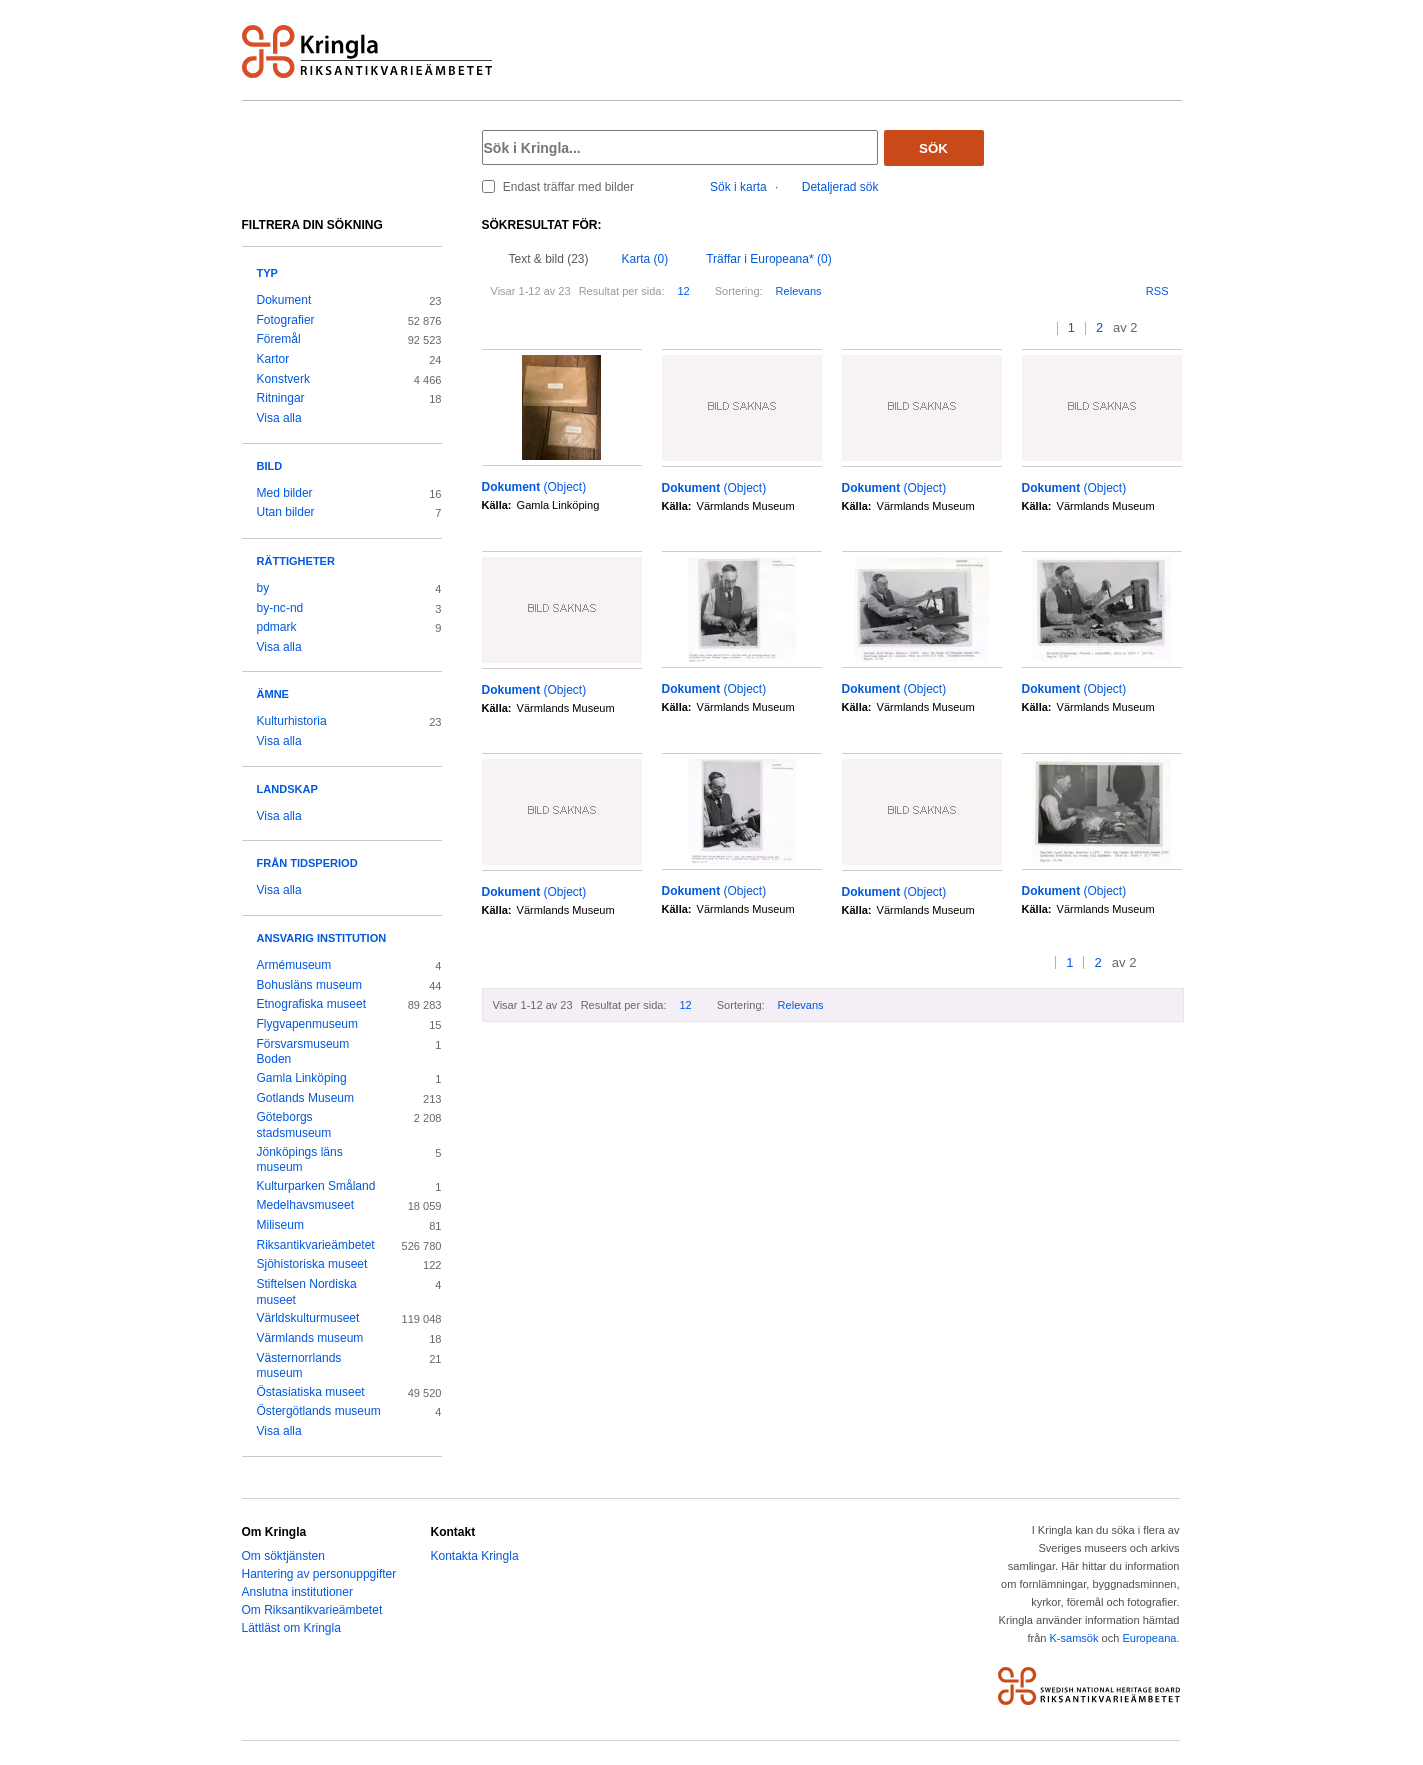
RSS (1157, 291)
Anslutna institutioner (297, 1592)
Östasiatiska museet (311, 1392)
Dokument (284, 300)
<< (1024, 328)
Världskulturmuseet (308, 1318)
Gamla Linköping (302, 1078)
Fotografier (286, 320)
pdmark (277, 627)
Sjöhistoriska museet (312, 1264)
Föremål (279, 339)
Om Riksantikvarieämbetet (312, 1610)
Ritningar (281, 398)
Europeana (1149, 1638)
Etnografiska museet (312, 1004)
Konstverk (283, 379)
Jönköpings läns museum (300, 1160)
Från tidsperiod (307, 863)
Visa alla (279, 418)
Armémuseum (294, 965)
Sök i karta (738, 187)
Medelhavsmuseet (306, 1205)
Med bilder (285, 493)
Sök (933, 148)
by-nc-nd (280, 608)
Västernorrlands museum (299, 1366)
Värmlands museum (310, 1338)
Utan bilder (286, 512)
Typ (267, 273)
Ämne (273, 694)
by (263, 588)
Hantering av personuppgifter (319, 1574)
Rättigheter (296, 561)
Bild (270, 466)
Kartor (273, 359)
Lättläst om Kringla (291, 1628)
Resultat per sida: (622, 291)
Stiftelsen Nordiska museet (307, 1292)
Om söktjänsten (283, 1556)
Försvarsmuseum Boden (303, 1052)
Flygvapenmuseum (308, 1024)
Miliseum (280, 1225)
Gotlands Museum (306, 1098)
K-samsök (1073, 1638)
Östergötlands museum (319, 1411)
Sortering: (739, 291)
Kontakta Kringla (475, 1556)
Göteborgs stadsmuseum (294, 1125)
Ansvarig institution (322, 938)
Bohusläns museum (310, 985)
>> (1175, 328)
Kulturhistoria (292, 721)
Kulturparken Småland (316, 1186)
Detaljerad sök (840, 187)
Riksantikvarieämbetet (316, 1245)
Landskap (287, 789)
